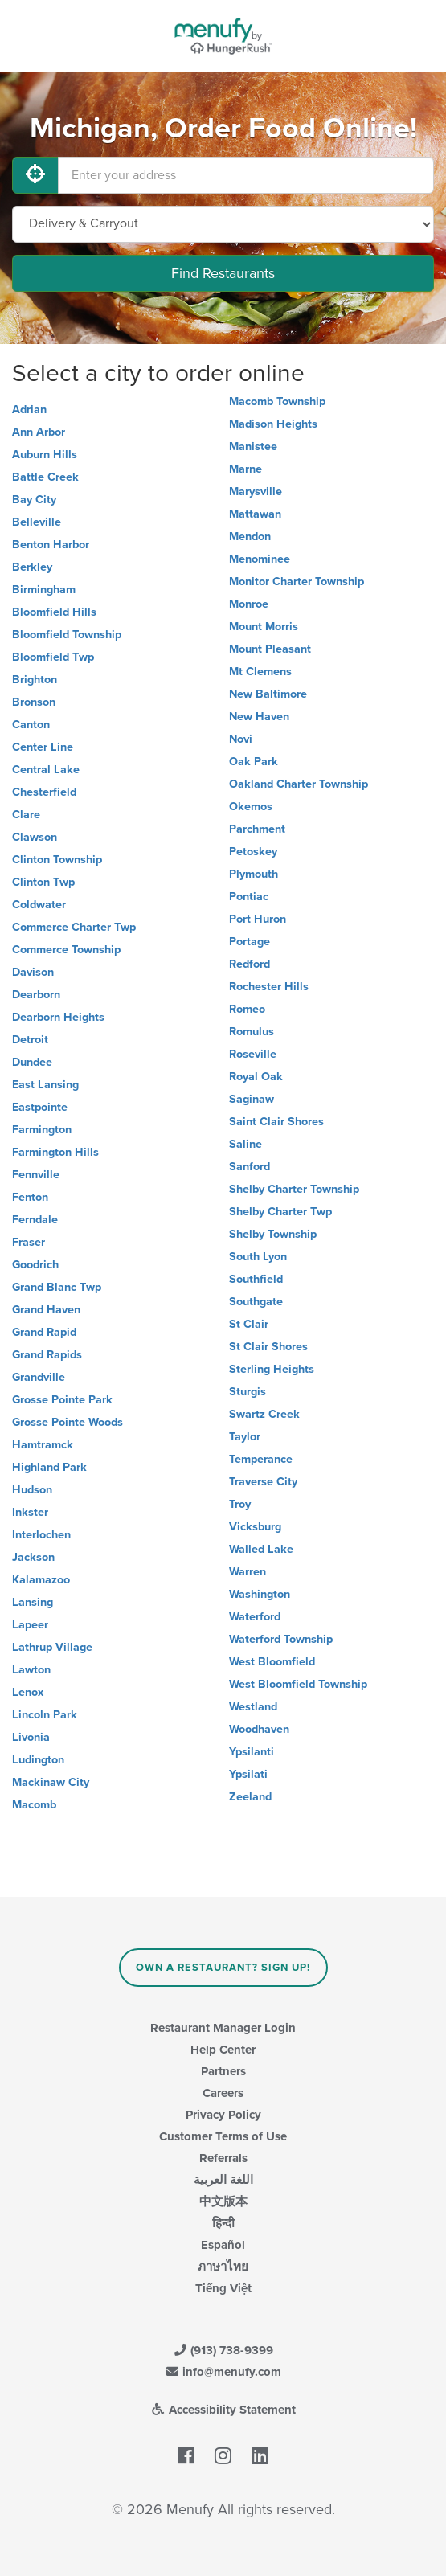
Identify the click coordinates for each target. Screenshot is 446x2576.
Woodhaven (259, 1729)
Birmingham (44, 589)
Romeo (247, 1009)
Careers (223, 2093)
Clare (26, 814)
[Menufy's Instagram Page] (223, 2457)
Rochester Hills (269, 986)
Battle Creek (45, 477)
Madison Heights (273, 424)
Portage (249, 941)
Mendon (250, 536)
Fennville (35, 1175)
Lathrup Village (52, 1647)
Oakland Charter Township (298, 784)
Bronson (33, 702)
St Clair (248, 1324)
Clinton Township (57, 859)
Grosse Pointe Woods (67, 1422)
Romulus (251, 1031)
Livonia (31, 1737)
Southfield (256, 1279)
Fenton (30, 1197)
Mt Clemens (260, 671)
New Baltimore (268, 694)
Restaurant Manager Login (223, 2028)
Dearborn (36, 994)
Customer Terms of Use (223, 2136)
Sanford (249, 1166)
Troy (240, 1504)
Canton (31, 724)
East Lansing (45, 1084)
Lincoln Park (44, 1715)
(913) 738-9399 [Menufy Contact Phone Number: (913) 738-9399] (223, 2350)
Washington (259, 1594)
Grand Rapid (44, 1332)
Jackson (33, 1557)
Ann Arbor (38, 432)
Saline (245, 1144)
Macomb (34, 1805)
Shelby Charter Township (294, 1189)
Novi (240, 739)
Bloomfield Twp (53, 657)
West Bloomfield (272, 1662)
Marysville (255, 491)
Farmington (42, 1129)
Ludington (38, 1760)
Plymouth (253, 874)
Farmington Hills (55, 1152)
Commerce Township (66, 949)
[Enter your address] (246, 175)
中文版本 (223, 2201)
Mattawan (255, 514)
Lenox (27, 1692)
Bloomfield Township (66, 634)
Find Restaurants (223, 273)
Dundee (32, 1062)
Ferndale (35, 1220)
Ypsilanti (251, 1752)
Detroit (30, 1039)
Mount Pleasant (270, 649)
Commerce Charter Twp (74, 927)
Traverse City (263, 1482)
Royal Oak (256, 1076)
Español (223, 2245)
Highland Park (49, 1467)
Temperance (261, 1459)
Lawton (31, 1670)
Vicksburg (255, 1527)
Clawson (34, 837)
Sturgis (247, 1392)
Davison (33, 972)
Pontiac (248, 896)
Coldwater (39, 904)
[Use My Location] (35, 175)
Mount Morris (263, 626)
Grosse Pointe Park (62, 1400)
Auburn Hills (44, 454)
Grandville (38, 1377)
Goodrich (35, 1265)
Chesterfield (44, 792)
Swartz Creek (264, 1414)
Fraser (28, 1242)
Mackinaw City (50, 1782)
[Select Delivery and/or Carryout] (223, 224)
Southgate (256, 1301)
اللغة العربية (223, 2180)
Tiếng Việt (223, 2288)
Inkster (30, 1512)
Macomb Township (277, 401)
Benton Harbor (50, 544)
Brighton (34, 679)
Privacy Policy (223, 2114)
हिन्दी (223, 2223)
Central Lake (46, 769)
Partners (223, 2071)
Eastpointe (40, 1107)
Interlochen (41, 1535)
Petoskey (253, 851)
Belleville (36, 522)
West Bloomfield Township (298, 1684)
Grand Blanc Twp (56, 1287)
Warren (247, 1572)
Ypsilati (248, 1774)
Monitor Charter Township (296, 581)
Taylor (244, 1437)
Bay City (34, 499)
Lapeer (30, 1625)
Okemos (250, 806)
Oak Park (253, 761)
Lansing (32, 1602)
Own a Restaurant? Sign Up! (223, 1967)
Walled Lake (261, 1549)
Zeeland (250, 1797)
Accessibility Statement (223, 2409)
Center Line (42, 747)
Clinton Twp (43, 882)
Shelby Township (273, 1234)
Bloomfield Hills (54, 612)
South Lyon (258, 1256)
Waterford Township (281, 1639)
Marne (245, 469)
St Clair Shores (268, 1347)
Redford (249, 964)
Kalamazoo (41, 1580)
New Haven (259, 716)
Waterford (254, 1617)
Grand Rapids (47, 1355)
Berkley (32, 567)
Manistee (253, 446)
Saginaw (251, 1099)
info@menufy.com (223, 2372)
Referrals (223, 2158)
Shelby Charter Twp (280, 1211)
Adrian (29, 409)
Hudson (32, 1490)
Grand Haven (46, 1310)
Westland (253, 1707)
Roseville (252, 1054)
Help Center (223, 2049)
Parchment (257, 829)
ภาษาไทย (223, 2266)
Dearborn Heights (58, 1017)
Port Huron (257, 919)
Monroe (248, 604)
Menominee (259, 559)
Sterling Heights (271, 1369)
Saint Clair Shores (276, 1121)
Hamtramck (42, 1445)
